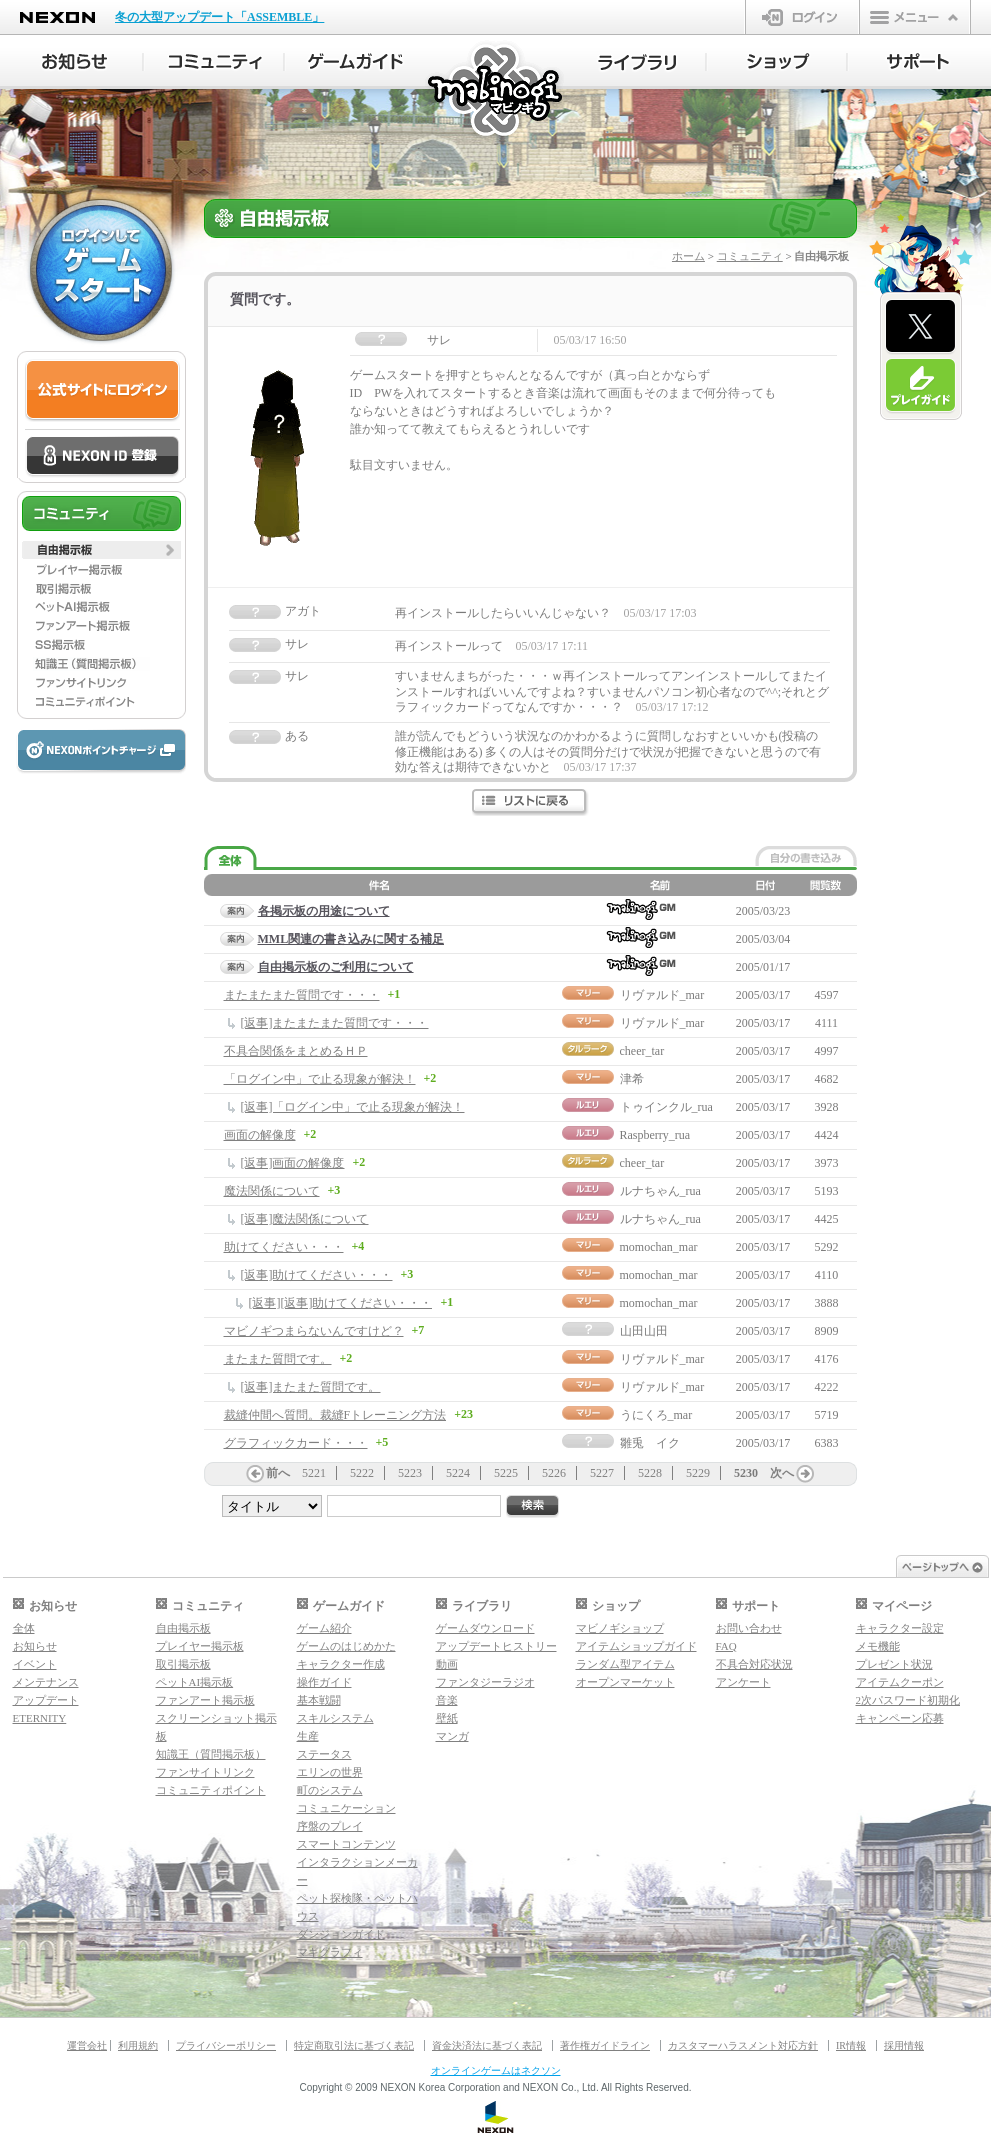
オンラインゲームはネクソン (496, 2070)
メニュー (915, 17)
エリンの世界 (330, 1772)
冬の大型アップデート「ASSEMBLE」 (219, 17)
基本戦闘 (319, 1700)
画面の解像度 (260, 1135)
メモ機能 (878, 1646)
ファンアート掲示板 (205, 1700)
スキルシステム (335, 1718)
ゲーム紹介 (324, 1628)
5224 (458, 1473)
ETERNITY (40, 1718)
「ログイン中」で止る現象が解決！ (320, 1079)
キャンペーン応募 (900, 1718)
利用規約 (138, 2045)
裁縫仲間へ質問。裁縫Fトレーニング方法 (335, 1415)
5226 (554, 1473)
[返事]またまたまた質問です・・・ (335, 1023)
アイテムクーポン (900, 1682)
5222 (362, 1473)
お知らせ (35, 1646)
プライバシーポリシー (226, 2045)
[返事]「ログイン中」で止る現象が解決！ (353, 1107)
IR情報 (851, 2045)
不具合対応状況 (754, 1664)
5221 (314, 1473)
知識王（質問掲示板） (211, 1754)
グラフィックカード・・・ (296, 1443)
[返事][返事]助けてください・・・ (341, 1303)
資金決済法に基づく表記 (487, 2045)
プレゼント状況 (894, 1664)
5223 (410, 1473)
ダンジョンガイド (341, 1934)
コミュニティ (750, 256)
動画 (447, 1664)
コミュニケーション (346, 1808)
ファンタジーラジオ (485, 1682)
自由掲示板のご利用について (336, 967)
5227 (602, 1473)
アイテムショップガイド (636, 1646)
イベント (35, 1664)
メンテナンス (46, 1682)
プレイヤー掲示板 (200, 1646)
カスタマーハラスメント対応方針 (743, 2045)
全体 (24, 1628)
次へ (782, 1473)
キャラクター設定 (900, 1628)
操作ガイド (324, 1682)
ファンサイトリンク (205, 1772)
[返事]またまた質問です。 (311, 1387)
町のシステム (330, 1790)
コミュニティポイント (211, 1790)
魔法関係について (272, 1191)
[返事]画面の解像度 (293, 1163)
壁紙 (447, 1718)
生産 (308, 1736)
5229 (698, 1473)
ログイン (802, 17)
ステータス (324, 1754)
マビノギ (496, 91)
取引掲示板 (183, 1664)
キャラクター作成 (341, 1664)
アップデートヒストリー (496, 1646)
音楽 (447, 1700)
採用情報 (904, 2045)
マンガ (452, 1736)
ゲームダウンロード (485, 1628)
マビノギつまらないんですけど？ (314, 1331)
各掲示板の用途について (324, 911)
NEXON (57, 17)
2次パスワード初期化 (908, 1700)
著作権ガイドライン (605, 2045)
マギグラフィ (330, 1952)
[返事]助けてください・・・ (317, 1275)
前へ (278, 1473)
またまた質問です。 (278, 1359)
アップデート (46, 1700)
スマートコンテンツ (346, 1844)
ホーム (688, 256)
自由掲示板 (183, 1628)
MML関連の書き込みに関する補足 (351, 939)
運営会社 (87, 2045)
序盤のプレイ (330, 1826)
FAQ (726, 1646)
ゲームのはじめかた (346, 1646)
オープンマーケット (625, 1682)
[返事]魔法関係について (305, 1219)
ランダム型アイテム (625, 1664)
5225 (506, 1473)
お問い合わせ (749, 1628)
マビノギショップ (620, 1628)
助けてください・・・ (284, 1247)
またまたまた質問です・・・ (302, 995)
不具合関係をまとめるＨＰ (296, 1051)
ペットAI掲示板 (195, 1682)
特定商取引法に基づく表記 (354, 2045)
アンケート (743, 1682)
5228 (650, 1473)
